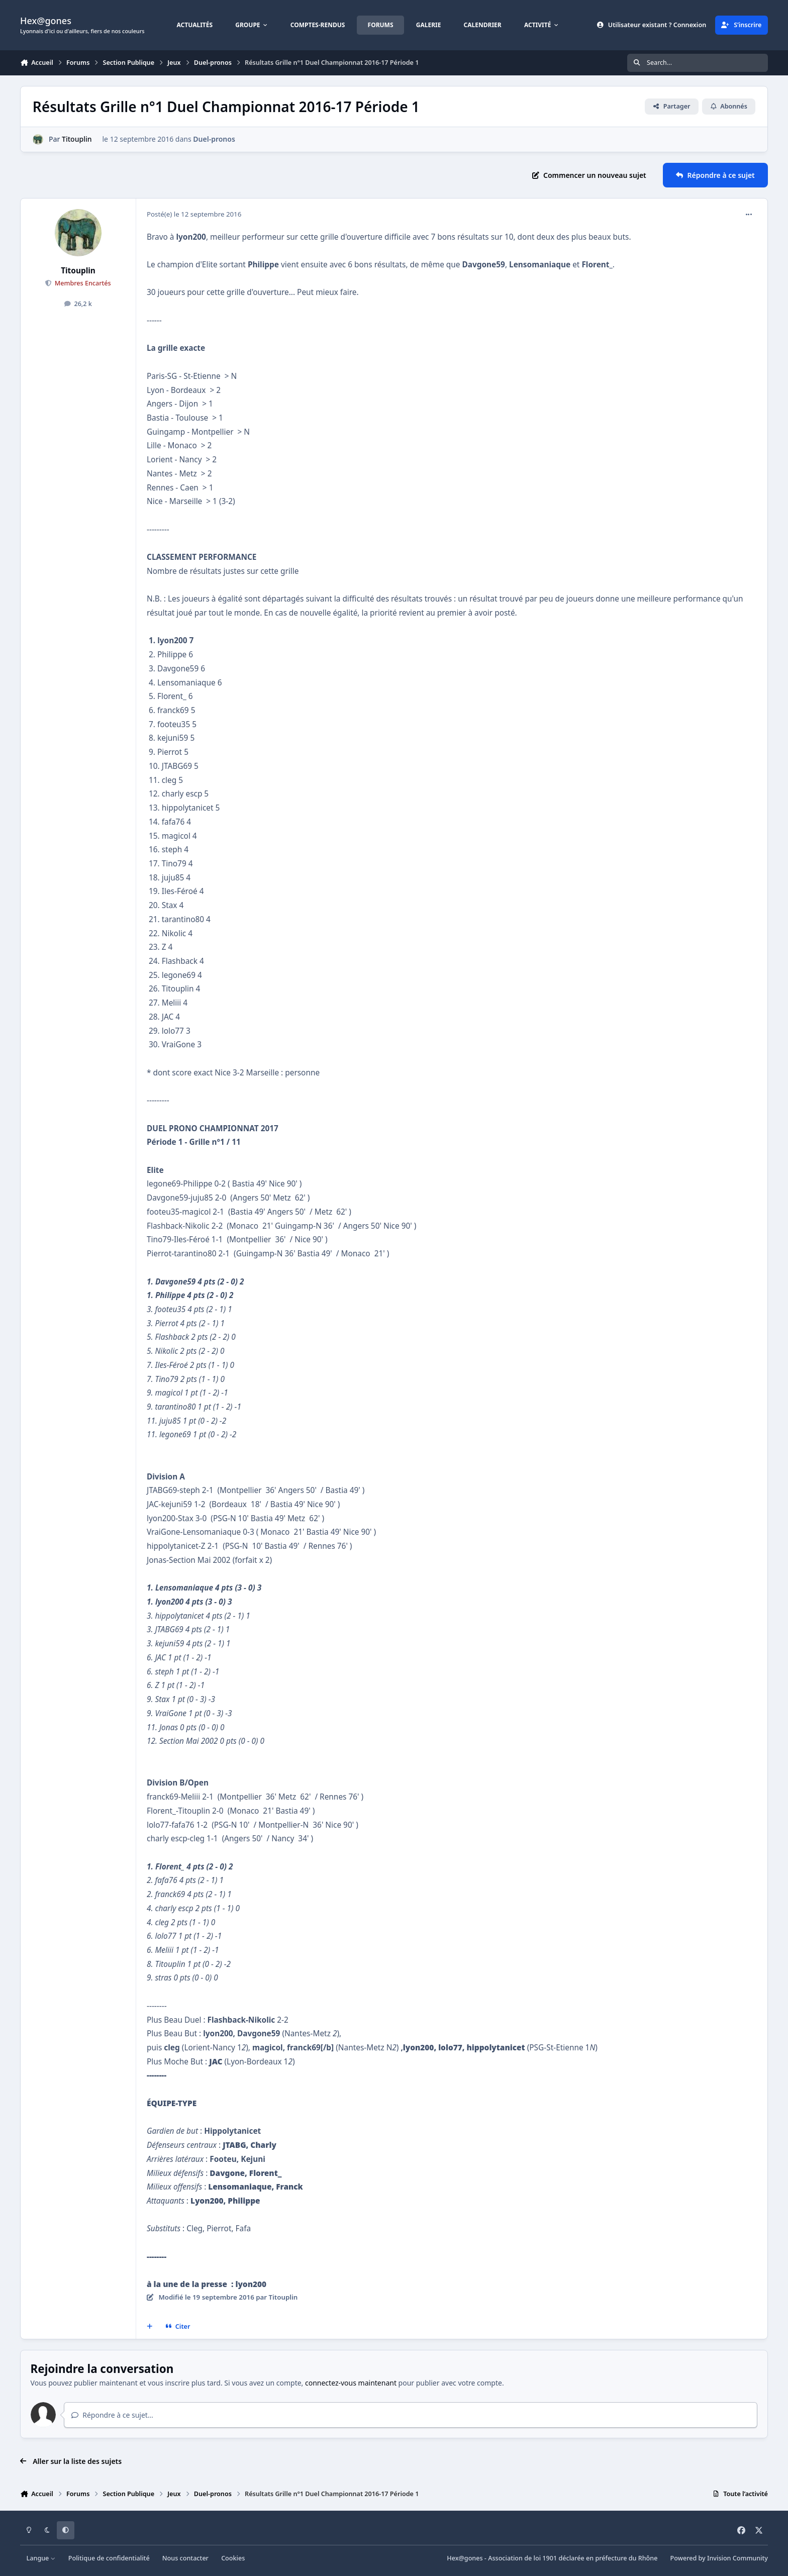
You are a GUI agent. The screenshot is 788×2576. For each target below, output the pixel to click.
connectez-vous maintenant (351, 2383)
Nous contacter (185, 2558)
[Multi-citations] (149, 2327)
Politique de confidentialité (109, 2558)
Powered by (719, 2558)
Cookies (233, 2558)
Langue (41, 2558)
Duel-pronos (214, 139)
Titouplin (76, 139)
